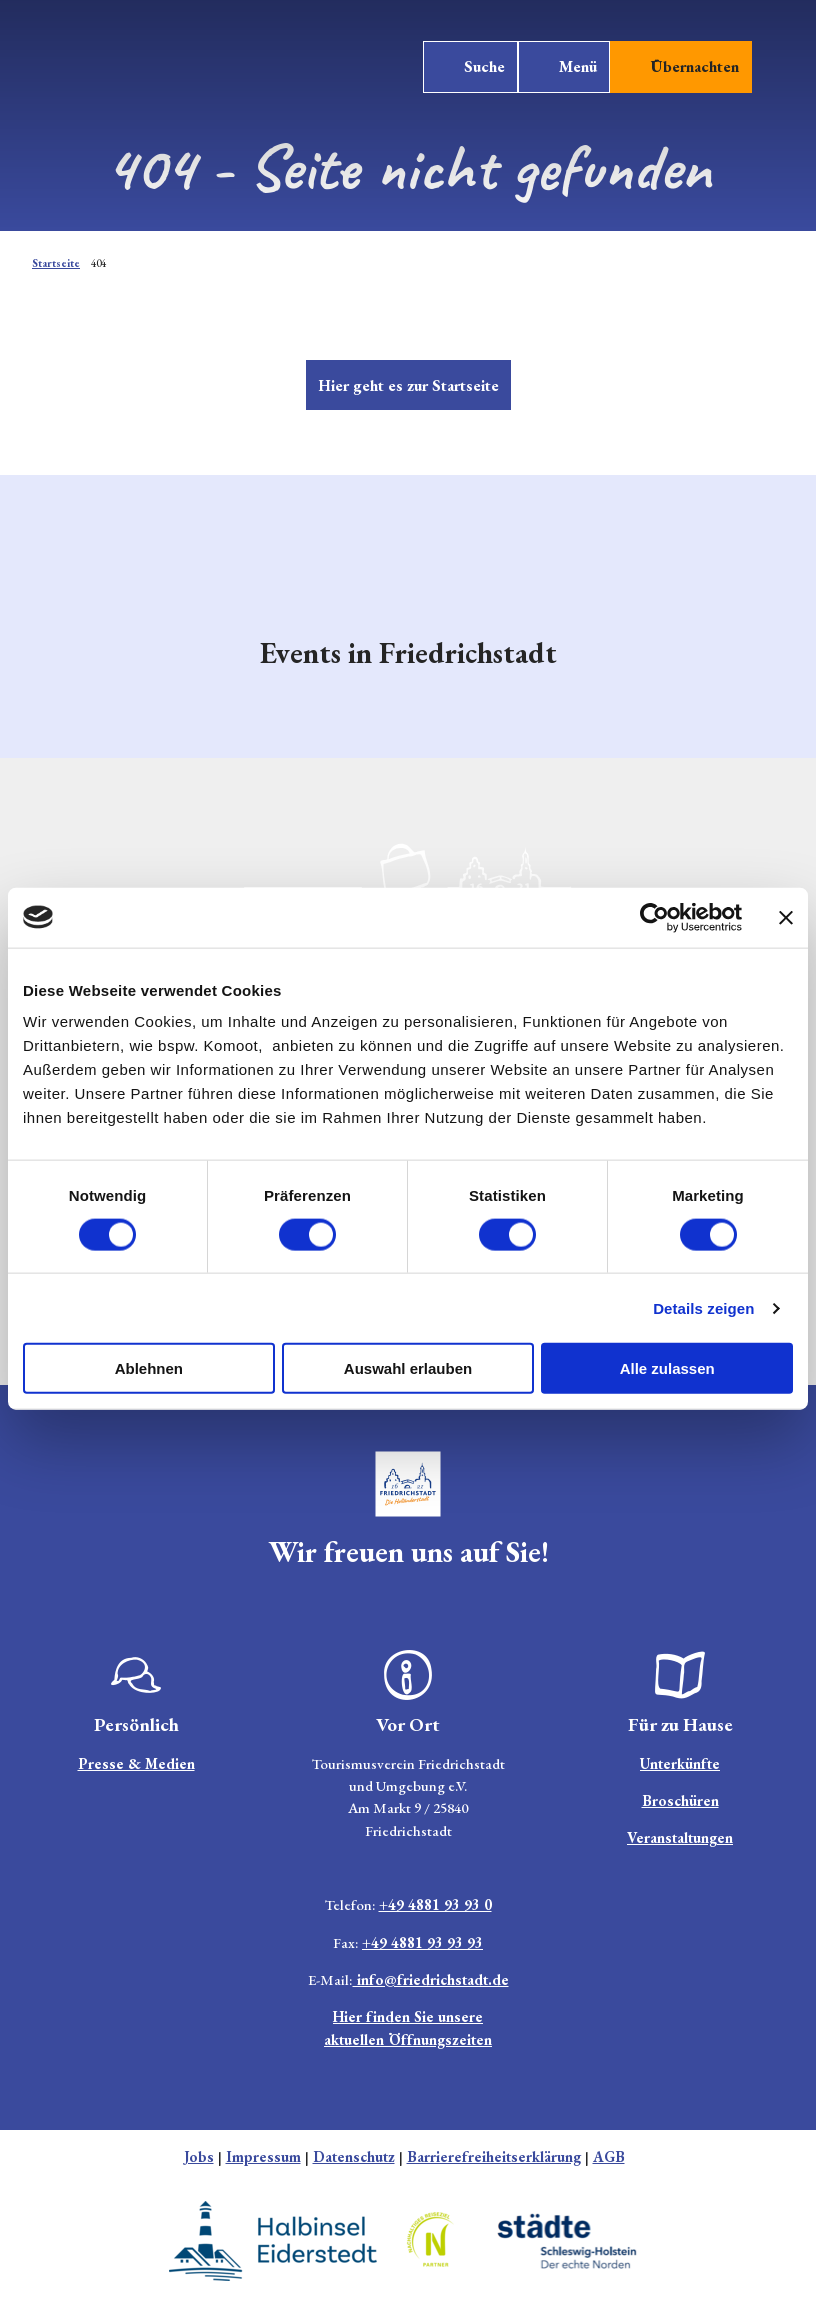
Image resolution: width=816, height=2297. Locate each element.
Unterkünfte (680, 1763)
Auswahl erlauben (408, 1368)
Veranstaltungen (680, 1838)
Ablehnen (149, 1368)
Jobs (199, 2156)
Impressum (263, 2156)
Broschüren (680, 1800)
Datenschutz (354, 2156)
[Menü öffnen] (564, 67)
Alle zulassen (667, 1368)
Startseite (56, 263)
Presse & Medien (136, 1763)
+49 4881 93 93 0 (435, 1905)
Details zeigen (703, 1307)
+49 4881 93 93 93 (422, 1942)
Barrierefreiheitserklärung (494, 2156)
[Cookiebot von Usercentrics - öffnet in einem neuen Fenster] (654, 917)
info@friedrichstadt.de (431, 1979)
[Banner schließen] (786, 917)
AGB (609, 2156)
